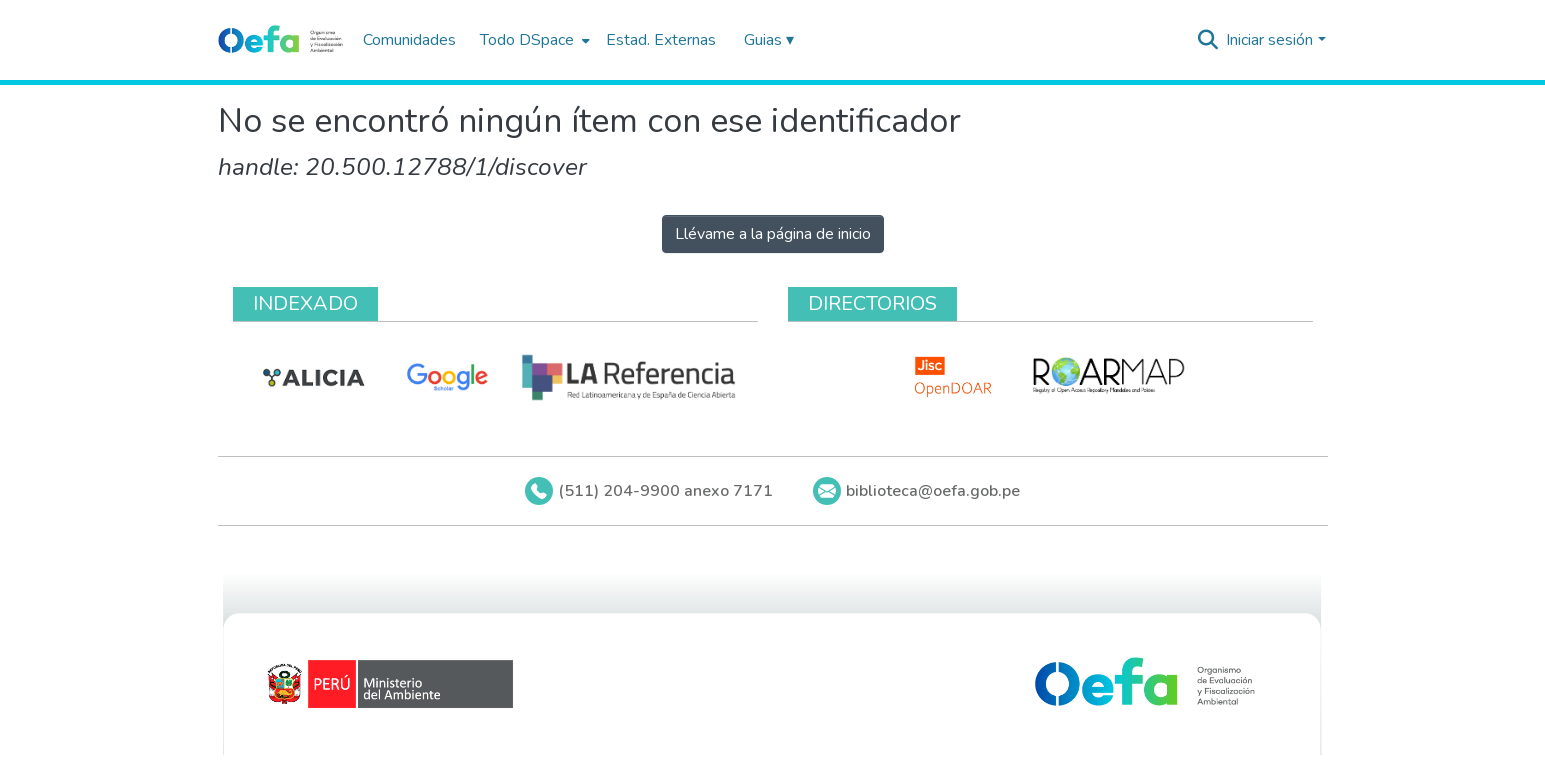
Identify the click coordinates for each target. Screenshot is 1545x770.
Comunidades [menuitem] (409, 40)
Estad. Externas (661, 40)
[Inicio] (280, 40)
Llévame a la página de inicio (773, 234)
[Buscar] (1207, 40)
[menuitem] (533, 40)
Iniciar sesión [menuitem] (1269, 40)
